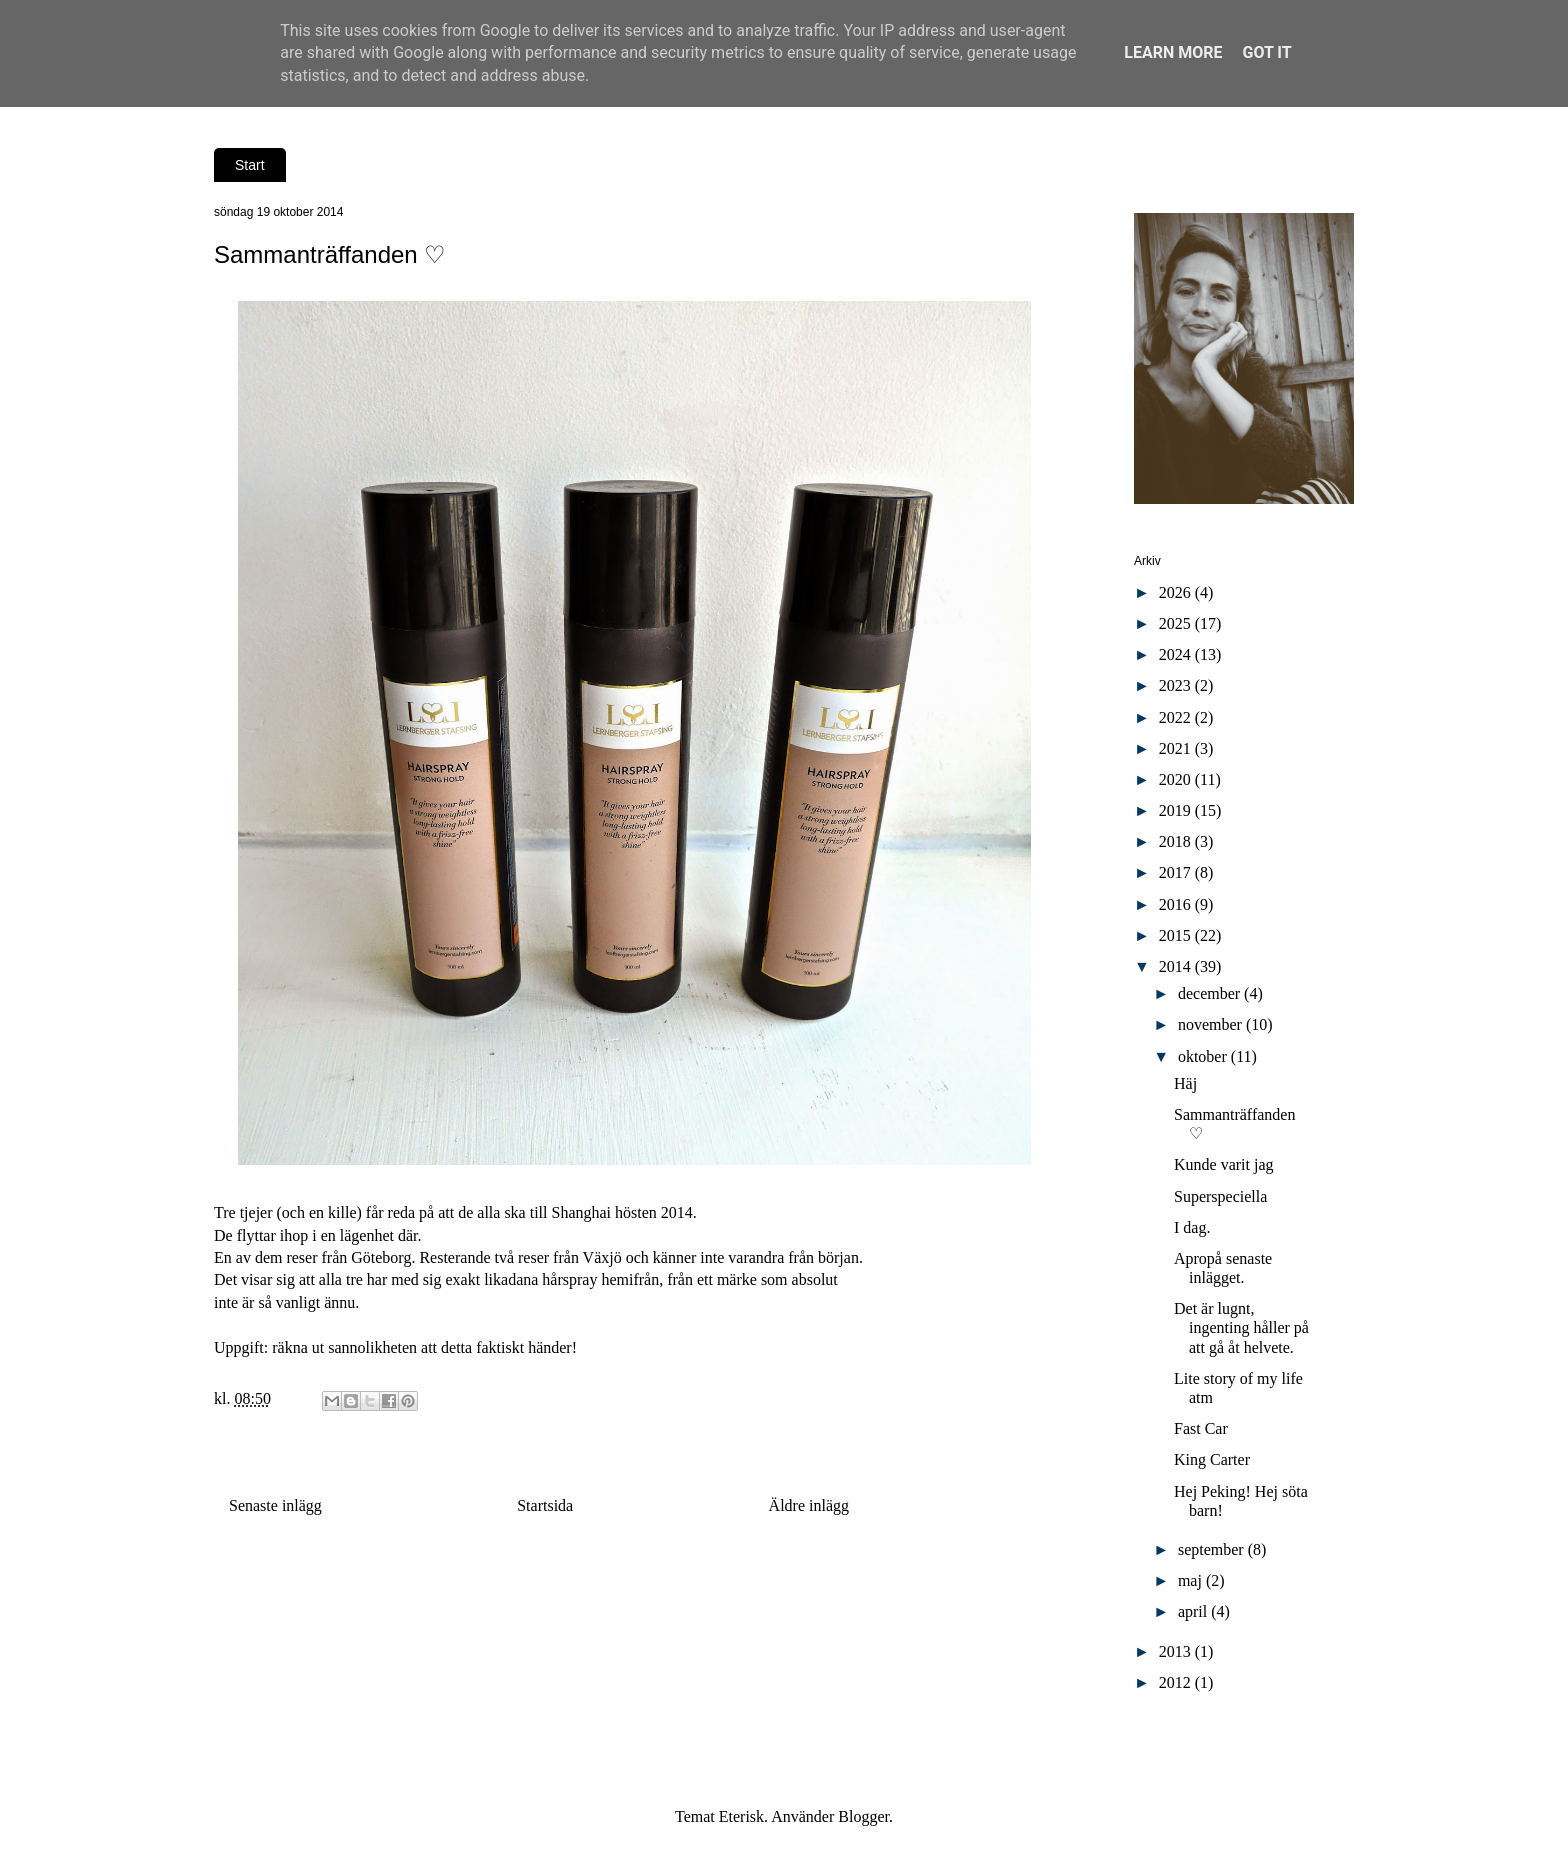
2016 (1177, 904)
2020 (1177, 779)
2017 (1177, 872)
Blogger (863, 1816)
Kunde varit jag (1224, 1164)
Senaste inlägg (275, 1505)
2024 (1177, 654)
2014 (1177, 966)
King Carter (1212, 1459)
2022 (1177, 717)
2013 (1177, 1651)
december (1211, 993)
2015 (1177, 935)
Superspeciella (1220, 1196)
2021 (1177, 748)
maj (1192, 1580)
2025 (1177, 623)
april (1194, 1611)
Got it (1266, 52)
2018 (1177, 841)
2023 (1177, 685)
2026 (1177, 592)
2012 (1177, 1682)
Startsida (545, 1505)
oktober (1204, 1056)
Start (250, 165)
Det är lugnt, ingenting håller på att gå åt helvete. (1241, 1327)
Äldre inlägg (809, 1505)
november (1212, 1024)
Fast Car (1201, 1428)
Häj (1185, 1083)
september (1213, 1549)
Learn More (1173, 52)
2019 (1177, 810)
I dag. (1192, 1227)
